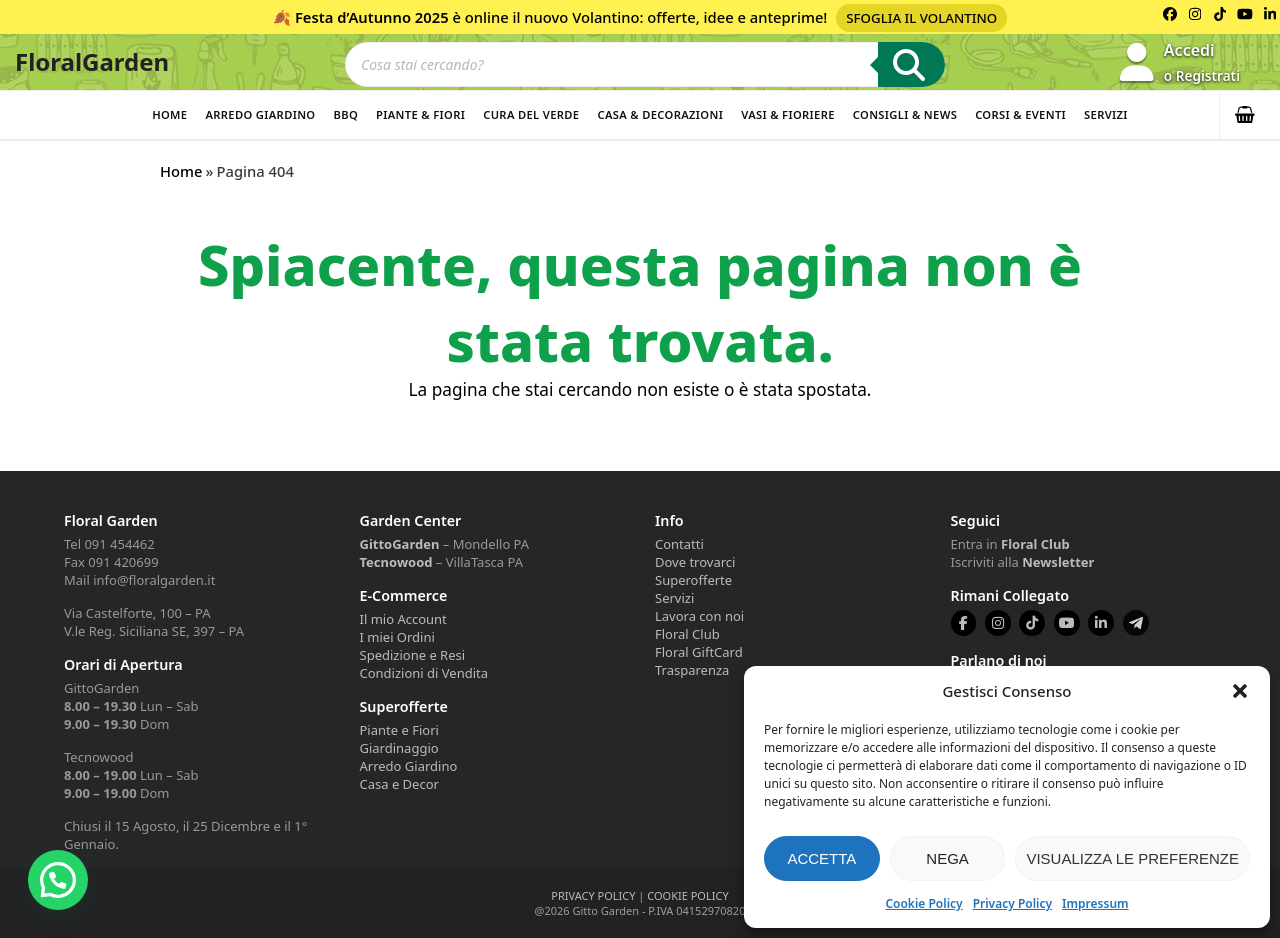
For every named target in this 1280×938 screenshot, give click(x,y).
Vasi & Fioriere (788, 114)
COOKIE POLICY (687, 895)
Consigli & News (905, 114)
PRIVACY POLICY (593, 895)
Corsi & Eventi (1020, 114)
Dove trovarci (695, 562)
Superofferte (693, 580)
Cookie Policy (923, 903)
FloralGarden (92, 61)
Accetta (821, 858)
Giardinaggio (399, 748)
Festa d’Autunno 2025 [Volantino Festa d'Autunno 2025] (372, 17)
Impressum (1095, 903)
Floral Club (687, 634)
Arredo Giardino (260, 114)
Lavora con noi (699, 616)
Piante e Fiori (399, 730)
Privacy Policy (1012, 903)
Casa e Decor (399, 784)
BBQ (345, 114)
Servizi (1106, 114)
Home (169, 114)
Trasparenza (692, 670)
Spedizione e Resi (413, 655)
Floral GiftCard (699, 652)
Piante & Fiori (420, 114)
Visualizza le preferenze (1132, 858)
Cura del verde (531, 114)
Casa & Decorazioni (660, 114)
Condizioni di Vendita (424, 673)
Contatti (679, 544)
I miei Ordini (397, 637)
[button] (1240, 691)
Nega (947, 858)
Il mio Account (403, 619)
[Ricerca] (911, 64)
